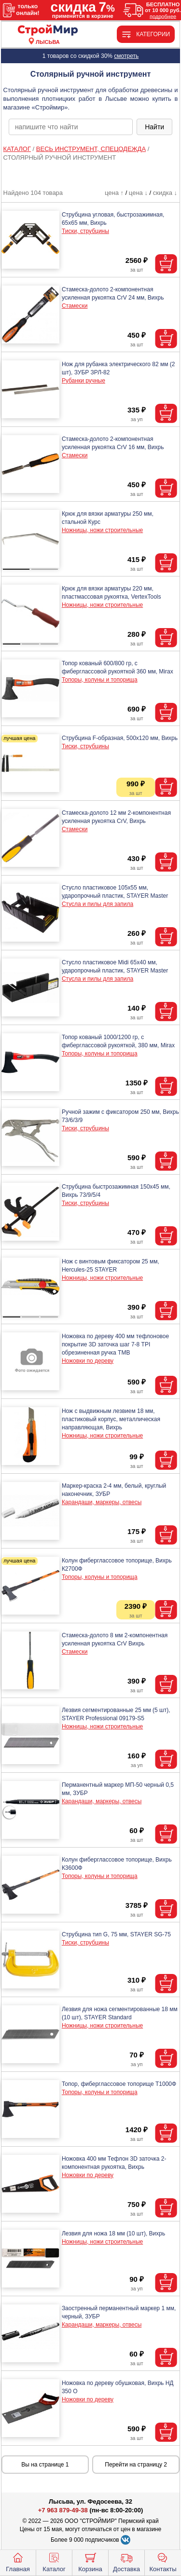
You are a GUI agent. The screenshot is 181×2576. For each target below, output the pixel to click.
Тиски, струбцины (85, 231)
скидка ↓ (165, 192)
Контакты (162, 2561)
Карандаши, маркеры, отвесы (101, 1502)
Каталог (53, 2561)
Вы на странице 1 (45, 2464)
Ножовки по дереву (87, 1360)
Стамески (75, 305)
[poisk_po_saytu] (71, 127)
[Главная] (47, 30)
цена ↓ (138, 192)
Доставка (126, 2561)
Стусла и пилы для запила (97, 904)
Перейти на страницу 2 (136, 2464)
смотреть (126, 56)
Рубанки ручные (83, 380)
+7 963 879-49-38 (63, 2510)
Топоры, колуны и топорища (100, 679)
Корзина (90, 2561)
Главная (17, 2561)
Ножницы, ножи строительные (102, 530)
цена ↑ (114, 192)
